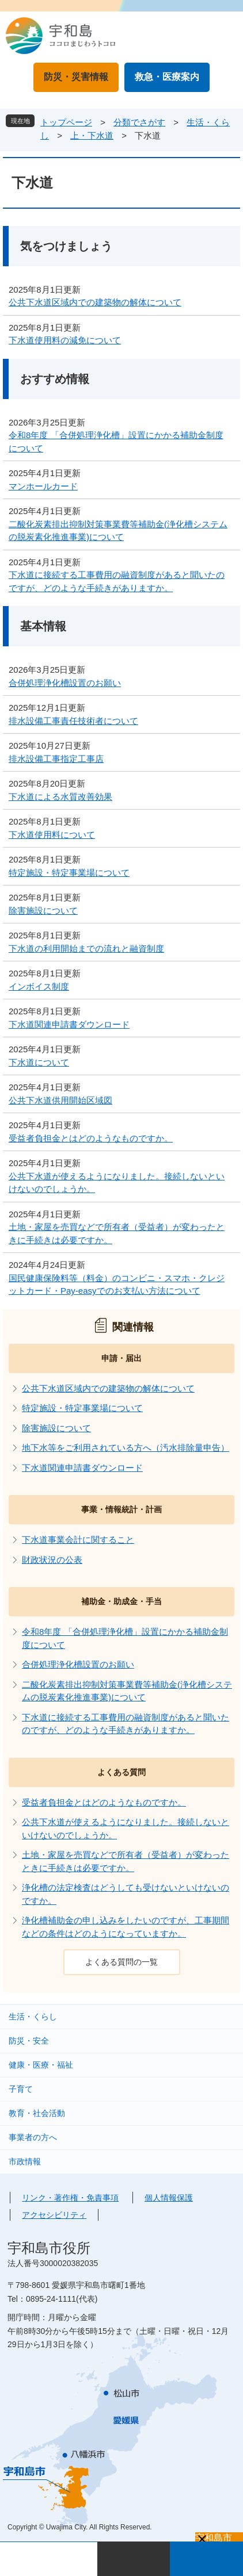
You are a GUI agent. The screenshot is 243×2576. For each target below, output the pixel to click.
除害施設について (43, 910)
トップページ (66, 122)
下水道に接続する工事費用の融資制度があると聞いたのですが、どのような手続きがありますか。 (117, 581)
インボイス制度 (39, 986)
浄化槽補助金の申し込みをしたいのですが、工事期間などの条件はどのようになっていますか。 (125, 1926)
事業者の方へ (33, 2137)
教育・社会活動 (37, 2113)
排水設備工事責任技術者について (73, 721)
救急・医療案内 (167, 77)
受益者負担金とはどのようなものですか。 (91, 1138)
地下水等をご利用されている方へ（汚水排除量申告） (125, 1447)
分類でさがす (139, 122)
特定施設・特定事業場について (69, 872)
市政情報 (25, 2161)
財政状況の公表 (52, 1560)
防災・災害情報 (76, 77)
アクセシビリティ (54, 2215)
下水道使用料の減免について (65, 340)
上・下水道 (91, 135)
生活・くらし (33, 2016)
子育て (21, 2089)
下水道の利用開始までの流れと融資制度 (86, 948)
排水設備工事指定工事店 (56, 759)
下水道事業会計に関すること (78, 1539)
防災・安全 (29, 2040)
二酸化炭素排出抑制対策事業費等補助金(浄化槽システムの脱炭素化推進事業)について (118, 530)
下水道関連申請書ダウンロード (69, 1024)
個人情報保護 (169, 2197)
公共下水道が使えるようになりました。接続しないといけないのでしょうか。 (117, 1182)
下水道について (39, 1062)
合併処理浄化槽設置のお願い (65, 683)
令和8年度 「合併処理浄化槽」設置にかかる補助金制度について (116, 441)
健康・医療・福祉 (41, 2064)
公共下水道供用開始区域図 (60, 1100)
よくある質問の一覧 (121, 1961)
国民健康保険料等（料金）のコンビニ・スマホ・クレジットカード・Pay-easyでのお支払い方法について (117, 1284)
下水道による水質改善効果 (60, 797)
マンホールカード (43, 486)
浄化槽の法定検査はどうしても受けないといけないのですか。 (125, 1894)
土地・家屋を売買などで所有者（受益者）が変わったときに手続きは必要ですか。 (117, 1233)
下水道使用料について (52, 834)
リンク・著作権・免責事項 (70, 2197)
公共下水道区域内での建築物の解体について (95, 302)
